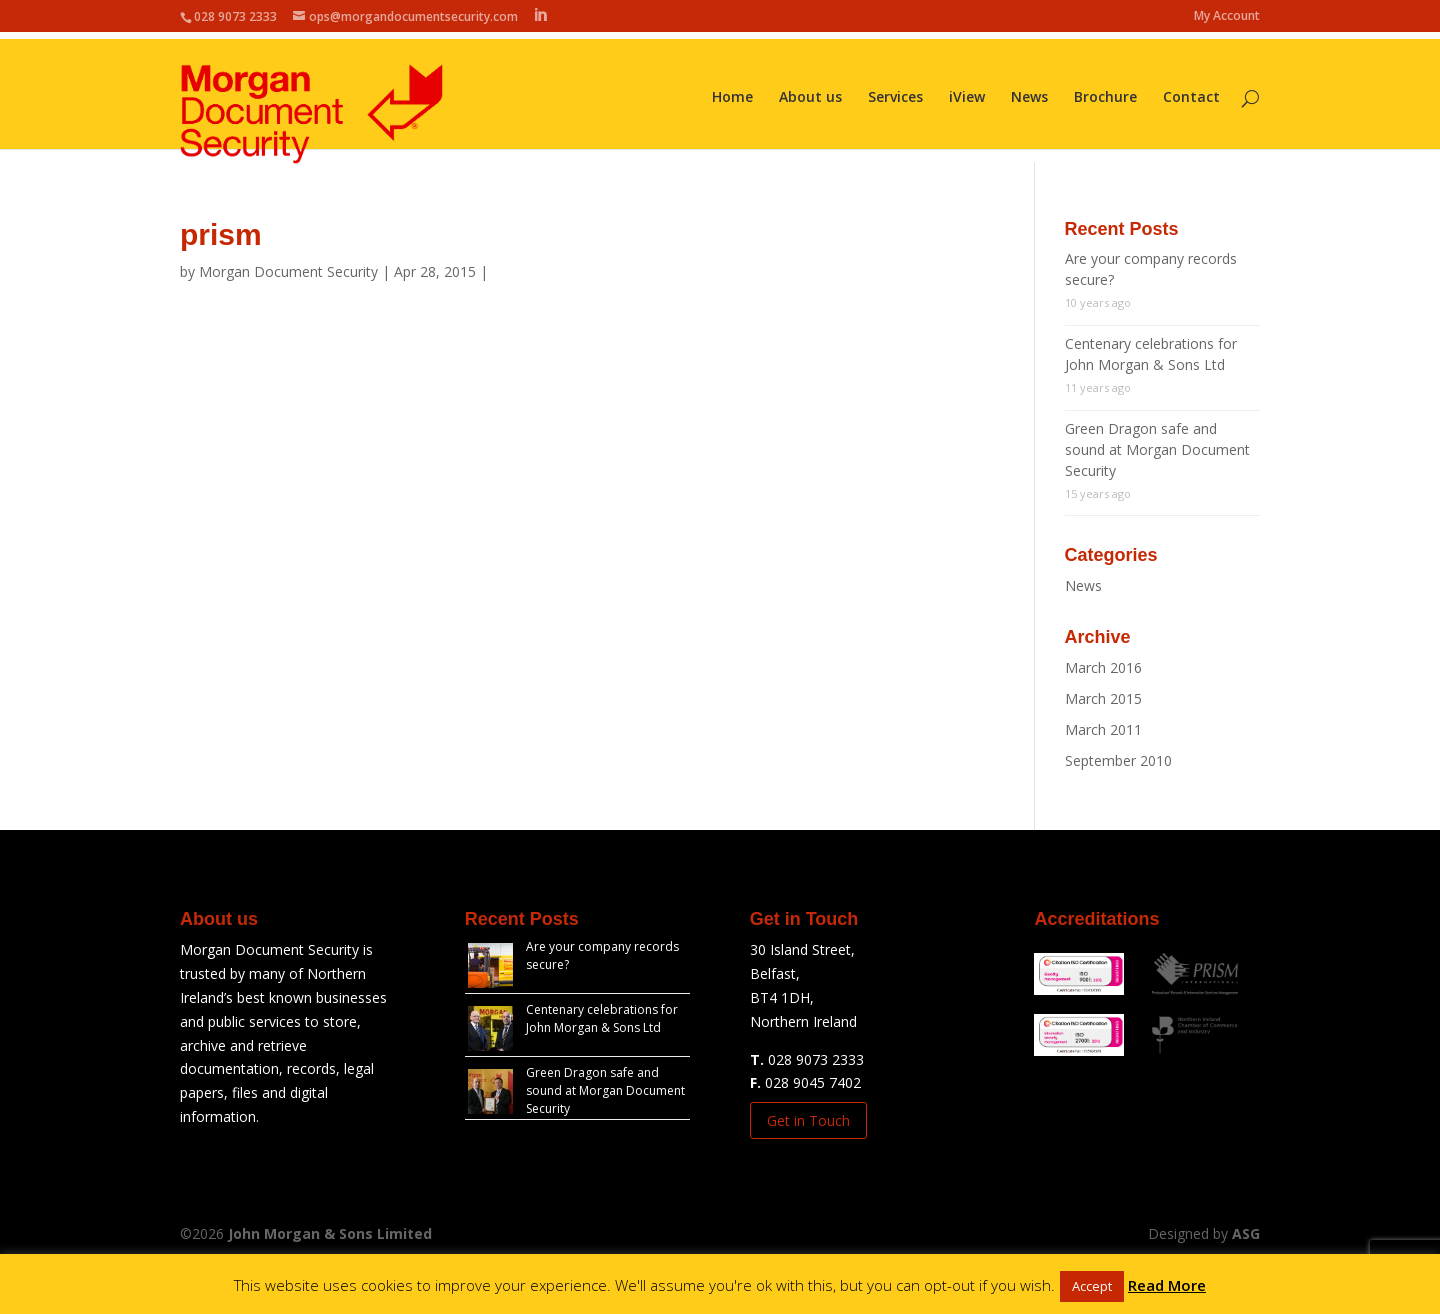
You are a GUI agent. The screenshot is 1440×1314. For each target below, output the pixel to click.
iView (967, 91)
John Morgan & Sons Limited (330, 1233)
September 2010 (1118, 760)
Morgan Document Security (288, 271)
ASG (1246, 1233)
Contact (1191, 91)
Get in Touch (808, 1120)
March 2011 (1103, 729)
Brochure (1105, 91)
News (1029, 91)
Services (895, 91)
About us (810, 91)
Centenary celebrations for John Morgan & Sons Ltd (602, 1018)
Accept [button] (1092, 1286)
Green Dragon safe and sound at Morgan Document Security (1157, 449)
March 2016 (1103, 667)
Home (732, 91)
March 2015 (1103, 698)
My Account (1227, 17)
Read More (1167, 1285)
